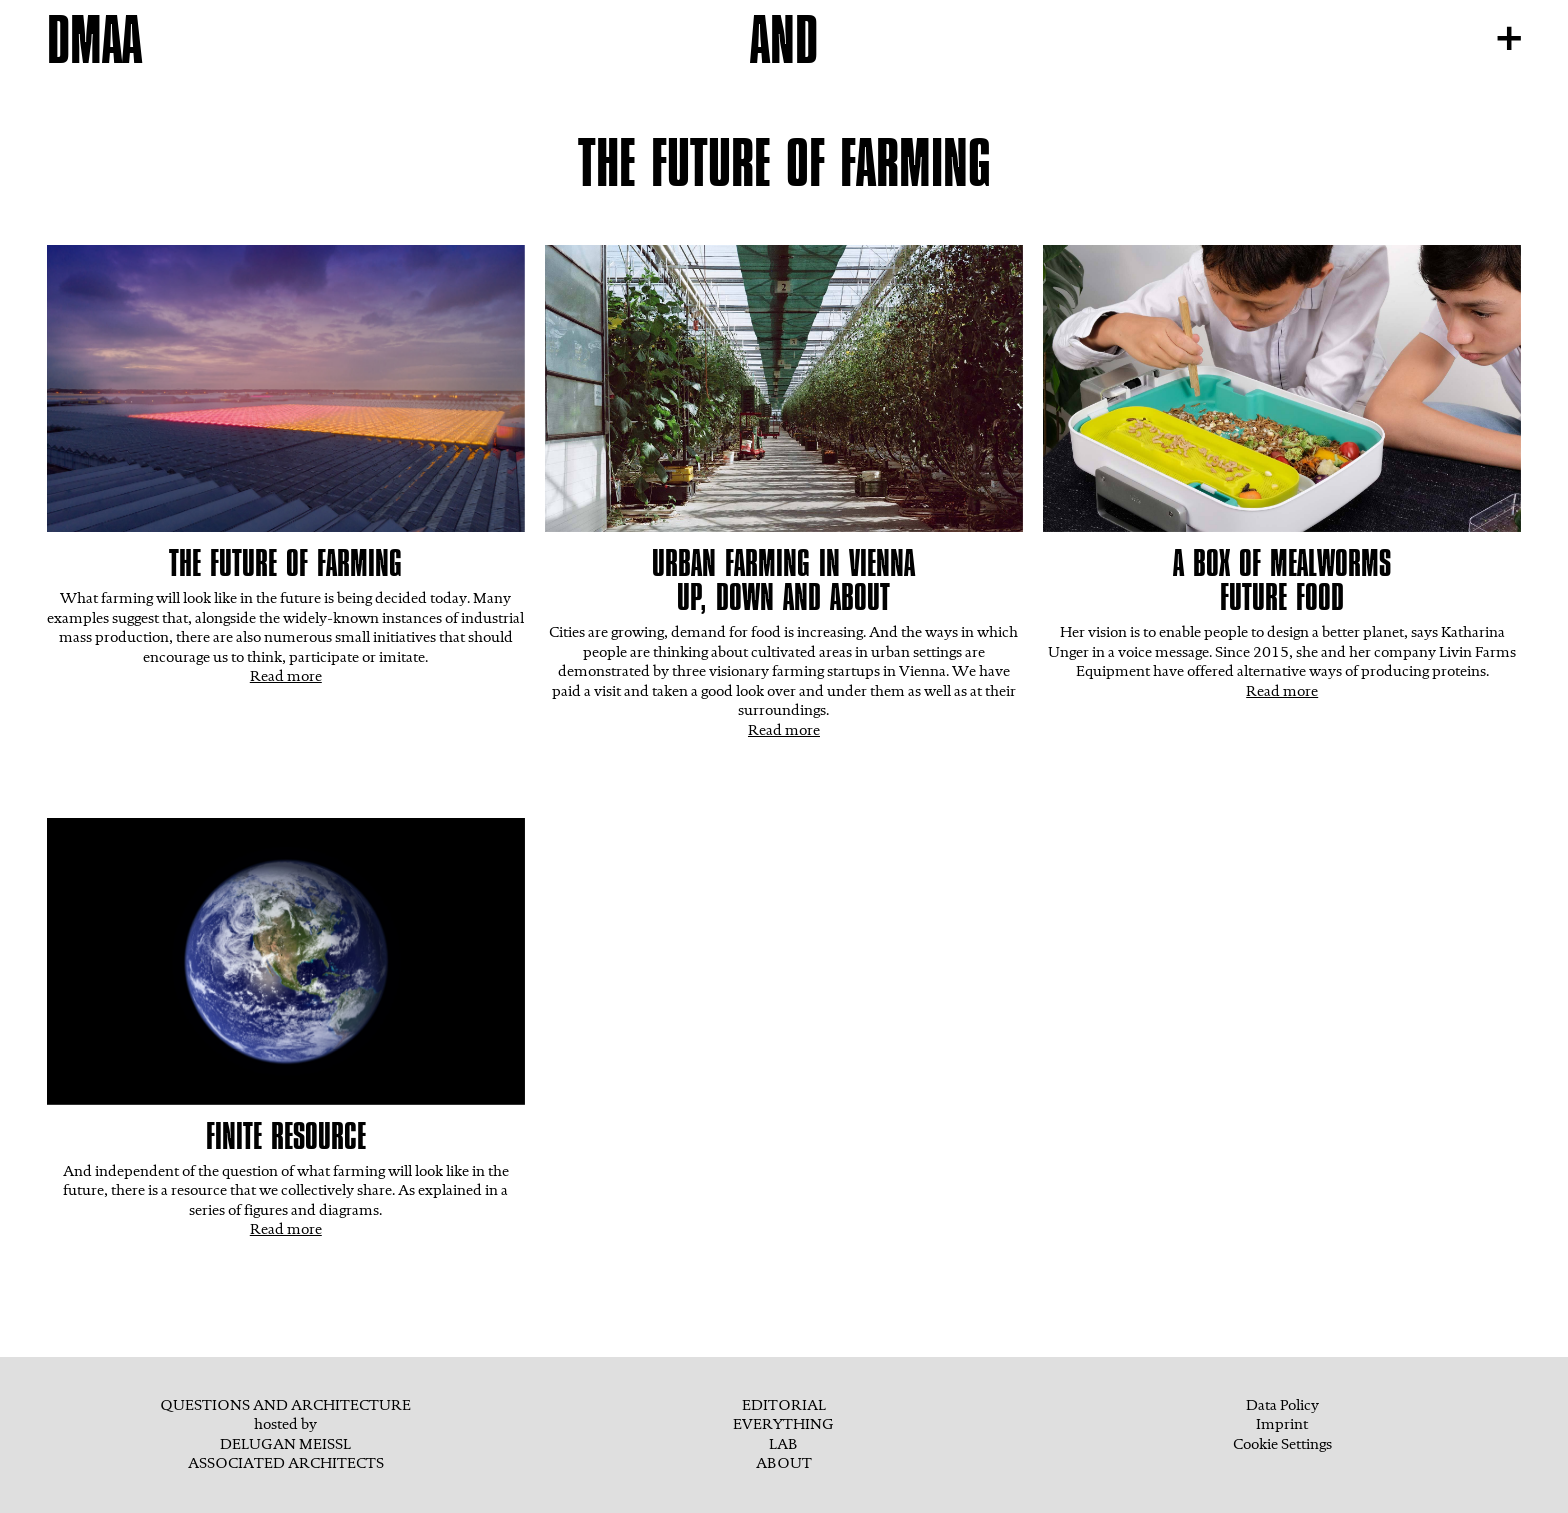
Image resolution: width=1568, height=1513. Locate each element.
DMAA (94, 39)
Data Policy (1282, 1405)
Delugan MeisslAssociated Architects (286, 1454)
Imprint (1282, 1424)
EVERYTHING (783, 1424)
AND (784, 39)
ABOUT (784, 1463)
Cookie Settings (1282, 1444)
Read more (286, 676)
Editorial (784, 1405)
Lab (783, 1444)
